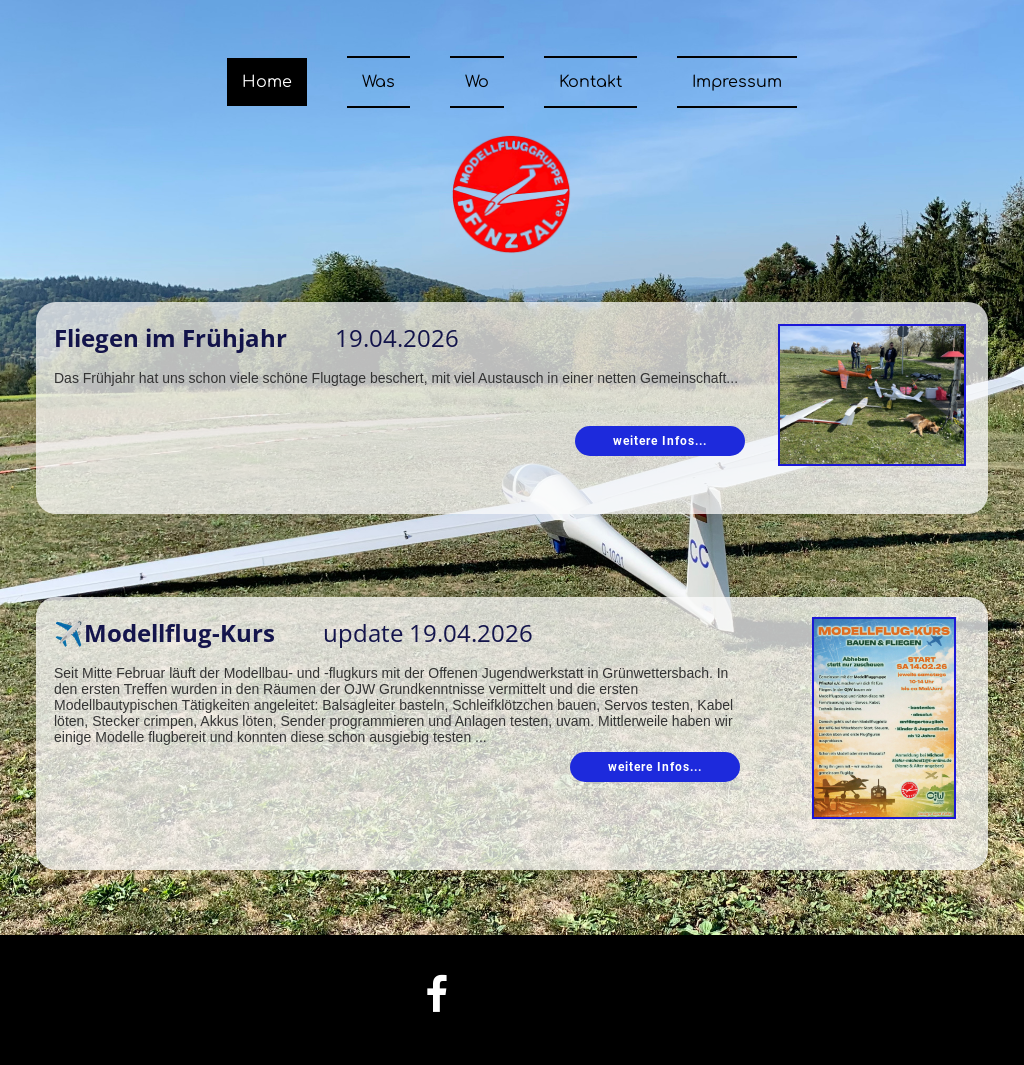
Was (378, 82)
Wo (477, 82)
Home (267, 82)
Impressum (737, 82)
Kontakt (590, 82)
